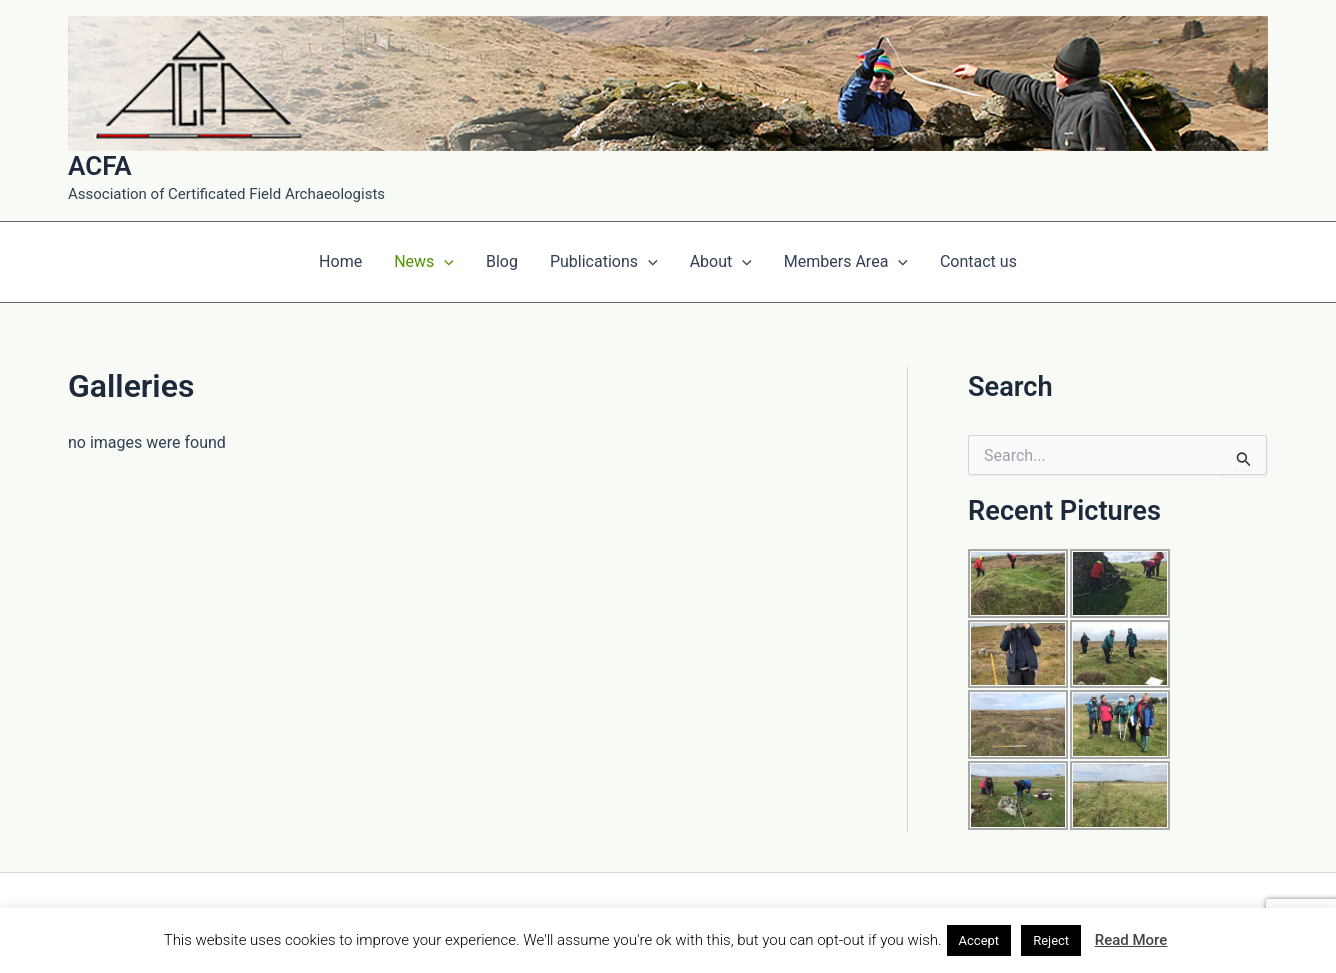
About (721, 262)
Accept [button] (979, 940)
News (424, 262)
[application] (444, 262)
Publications (604, 262)
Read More (1131, 940)
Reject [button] (1051, 940)
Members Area (846, 262)
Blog (502, 261)
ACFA (100, 166)
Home (340, 261)
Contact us (978, 261)
